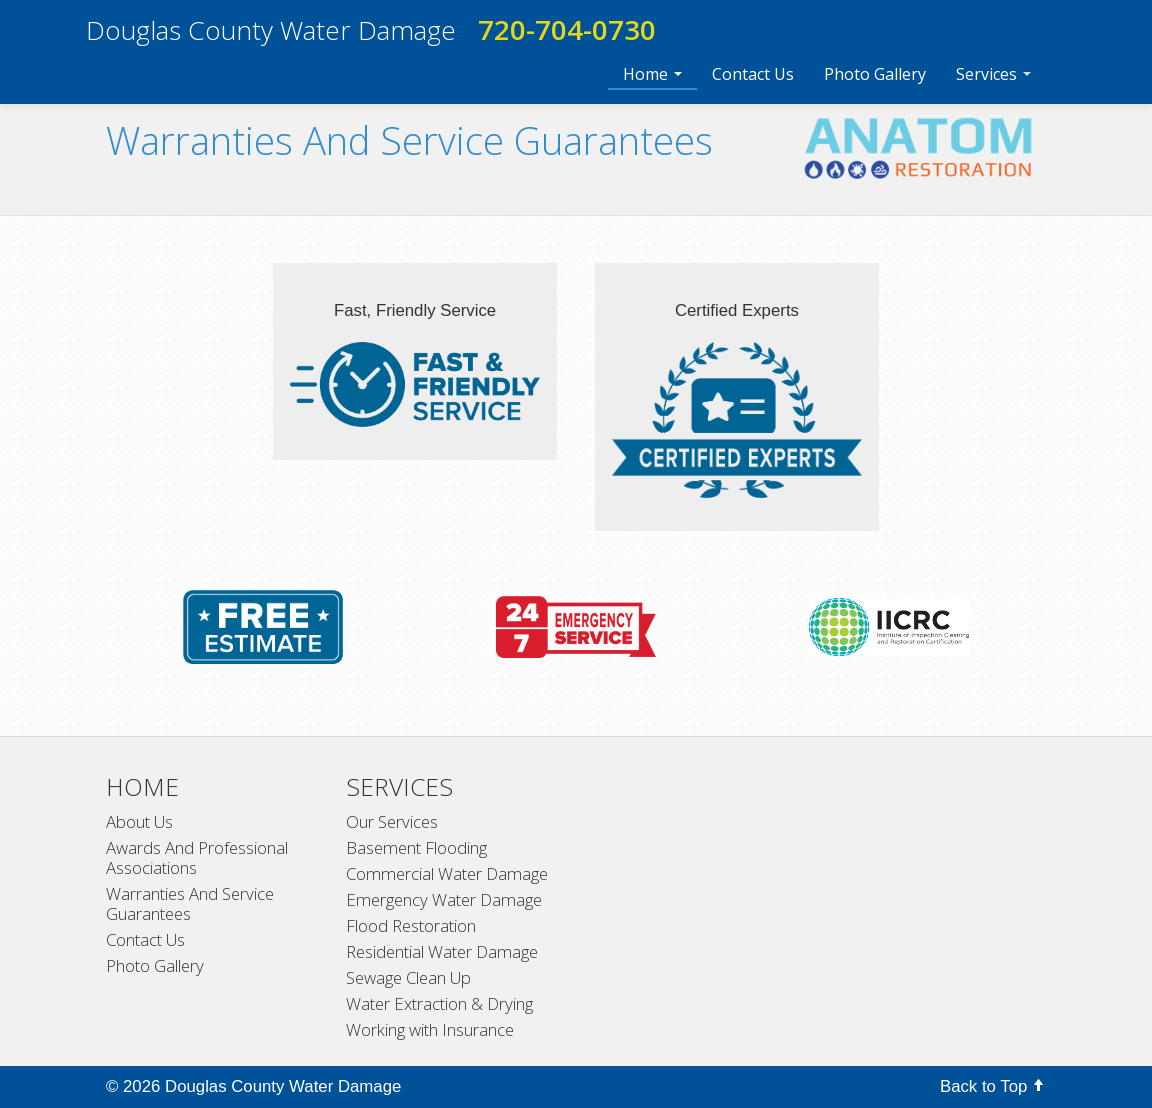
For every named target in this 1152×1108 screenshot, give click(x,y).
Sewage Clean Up (408, 978)
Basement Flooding (416, 848)
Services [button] (993, 74)
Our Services (392, 822)
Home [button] (652, 74)
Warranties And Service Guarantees (190, 904)
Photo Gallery (875, 74)
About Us (139, 822)
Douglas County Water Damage (271, 30)
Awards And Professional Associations (197, 858)
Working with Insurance (430, 1030)
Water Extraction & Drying (439, 1004)
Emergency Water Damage (444, 900)
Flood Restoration (411, 926)
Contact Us (753, 74)
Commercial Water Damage (447, 874)
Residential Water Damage (442, 952)
